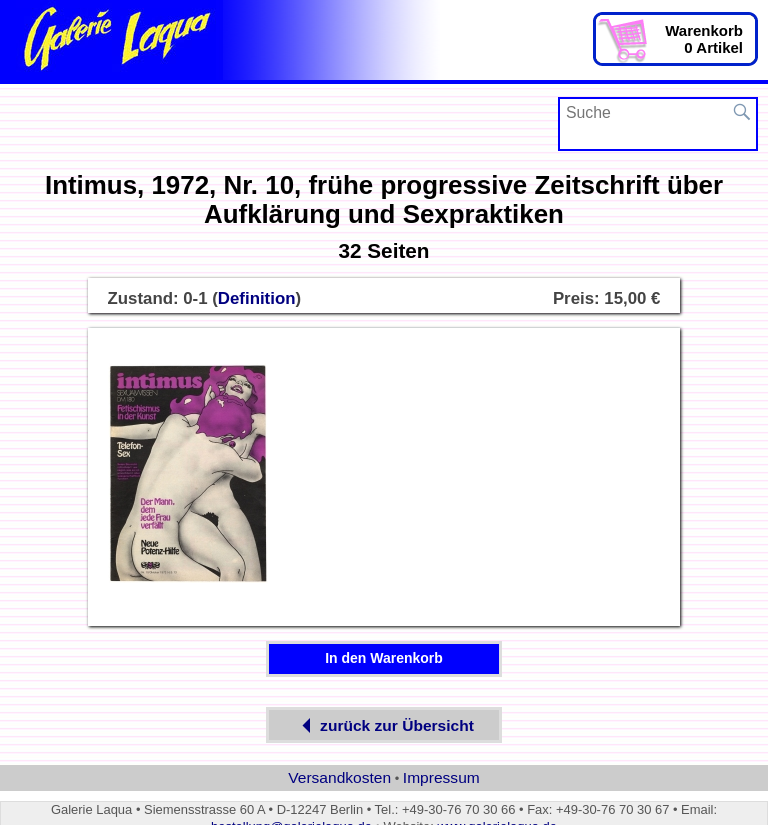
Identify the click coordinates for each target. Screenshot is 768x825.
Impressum (441, 777)
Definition (257, 298)
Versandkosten (339, 777)
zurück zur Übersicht (384, 725)
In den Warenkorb (384, 658)
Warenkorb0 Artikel (704, 39)
